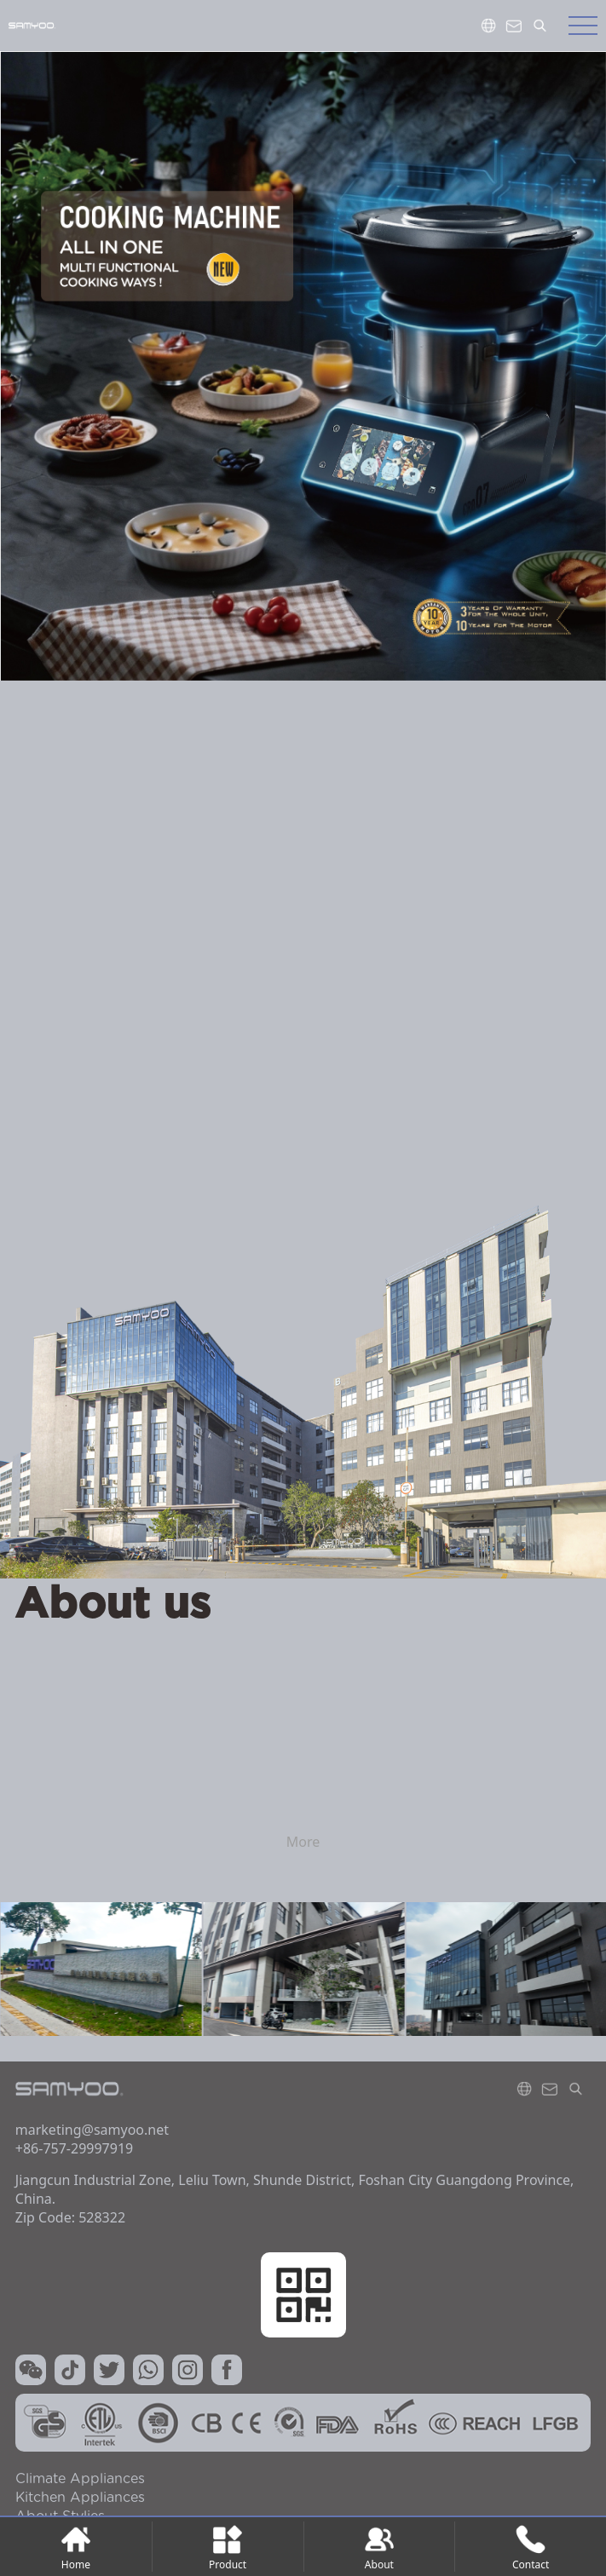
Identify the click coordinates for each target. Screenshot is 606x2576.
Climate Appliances (80, 2479)
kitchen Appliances (80, 2497)
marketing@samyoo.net (92, 2129)
